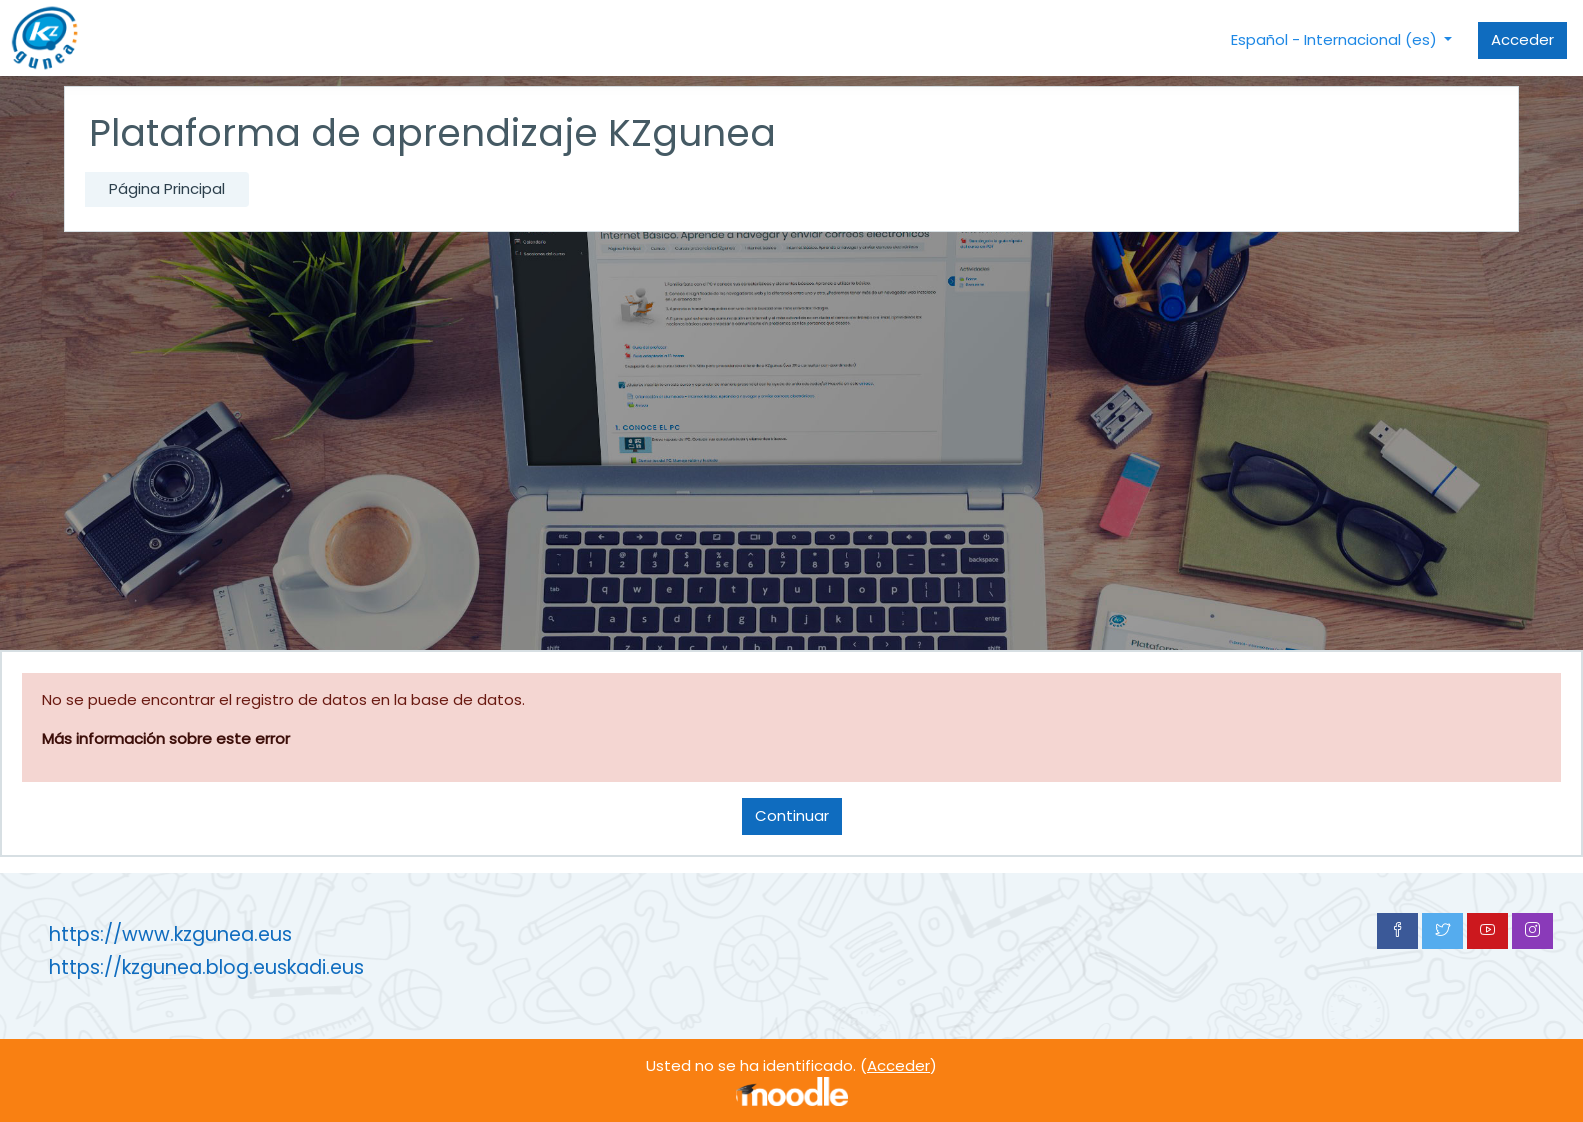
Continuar (792, 815)
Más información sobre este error (166, 738)
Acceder (1522, 39)
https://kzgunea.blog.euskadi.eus (206, 967)
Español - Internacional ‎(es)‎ (1336, 39)
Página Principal (167, 188)
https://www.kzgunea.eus (170, 934)
